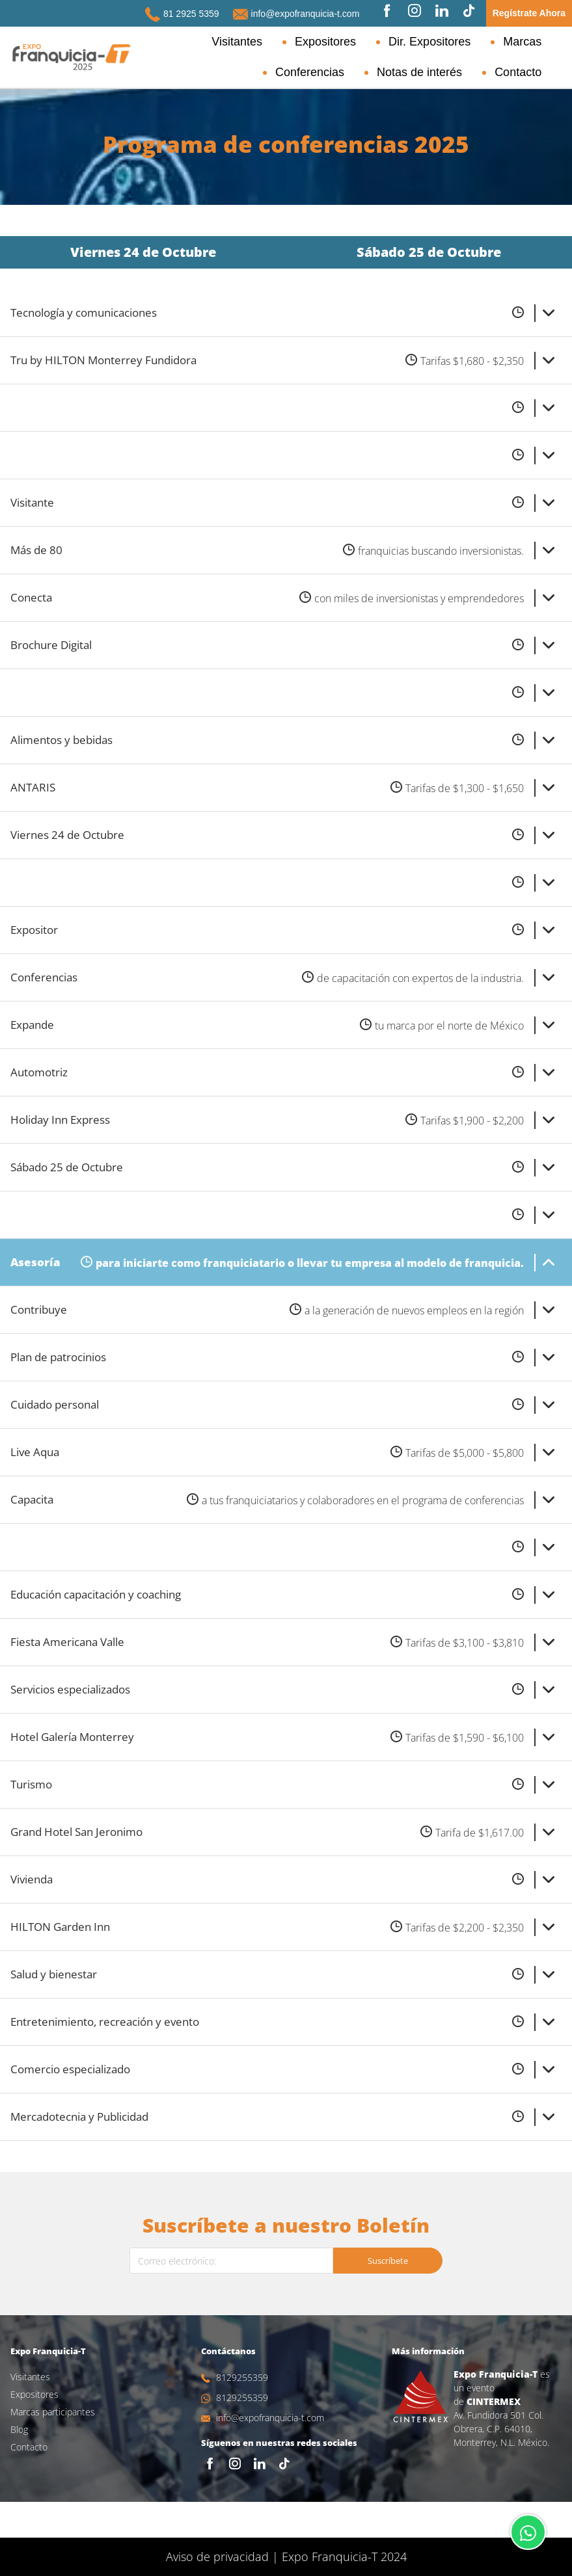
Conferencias (520, 41)
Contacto (531, 72)
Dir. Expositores (374, 41)
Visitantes (214, 41)
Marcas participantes (52, 2447)
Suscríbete (387, 2296)
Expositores (286, 41)
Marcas (450, 41)
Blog (19, 2465)
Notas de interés (449, 72)
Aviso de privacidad (217, 2556)
